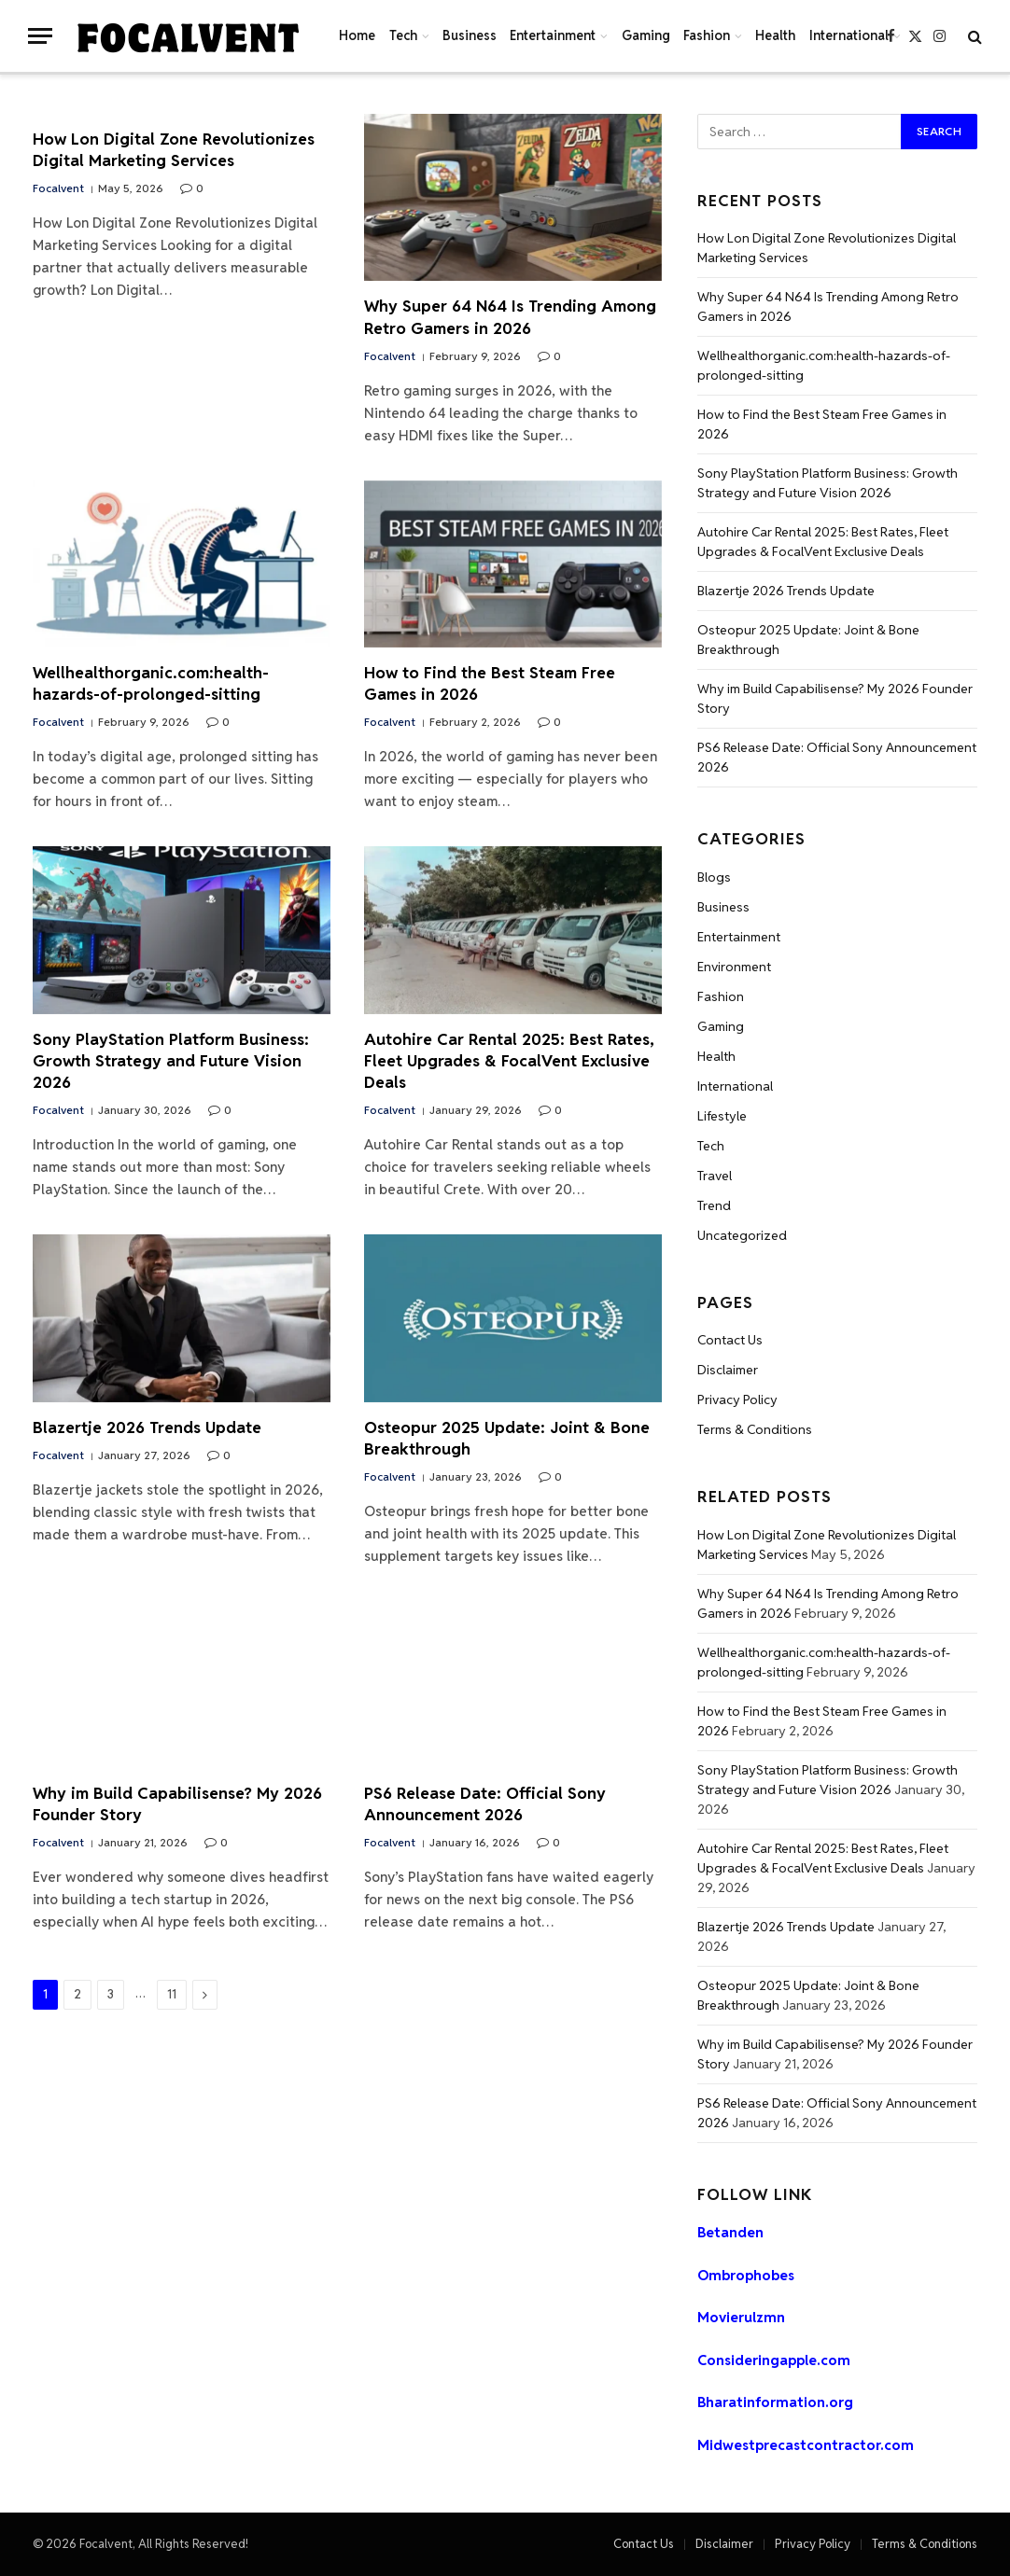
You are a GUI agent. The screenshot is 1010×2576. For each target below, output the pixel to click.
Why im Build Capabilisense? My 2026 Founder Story (177, 1804)
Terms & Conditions (754, 1429)
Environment (734, 966)
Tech (403, 35)
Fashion (706, 35)
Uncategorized (742, 1235)
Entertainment (553, 35)
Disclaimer (727, 1369)
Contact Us (730, 1339)
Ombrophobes (745, 2275)
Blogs (714, 877)
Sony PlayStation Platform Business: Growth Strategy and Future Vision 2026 (171, 1061)
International (849, 35)
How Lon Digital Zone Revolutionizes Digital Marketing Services (174, 150)
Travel (714, 1175)
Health (775, 35)
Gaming (646, 35)
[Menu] (40, 36)
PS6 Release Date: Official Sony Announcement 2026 (485, 1804)
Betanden (730, 2232)
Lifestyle (722, 1115)
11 (171, 1994)
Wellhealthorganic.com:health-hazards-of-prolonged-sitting (151, 683)
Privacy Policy (737, 1399)
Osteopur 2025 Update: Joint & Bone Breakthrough (507, 1438)
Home (357, 35)
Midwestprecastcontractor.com (805, 2445)
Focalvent (58, 188)
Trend (714, 1205)
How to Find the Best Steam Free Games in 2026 (489, 683)
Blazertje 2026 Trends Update (147, 1427)
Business (469, 35)
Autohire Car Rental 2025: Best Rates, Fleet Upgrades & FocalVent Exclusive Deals (509, 1061)
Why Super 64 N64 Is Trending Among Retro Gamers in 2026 (510, 317)
